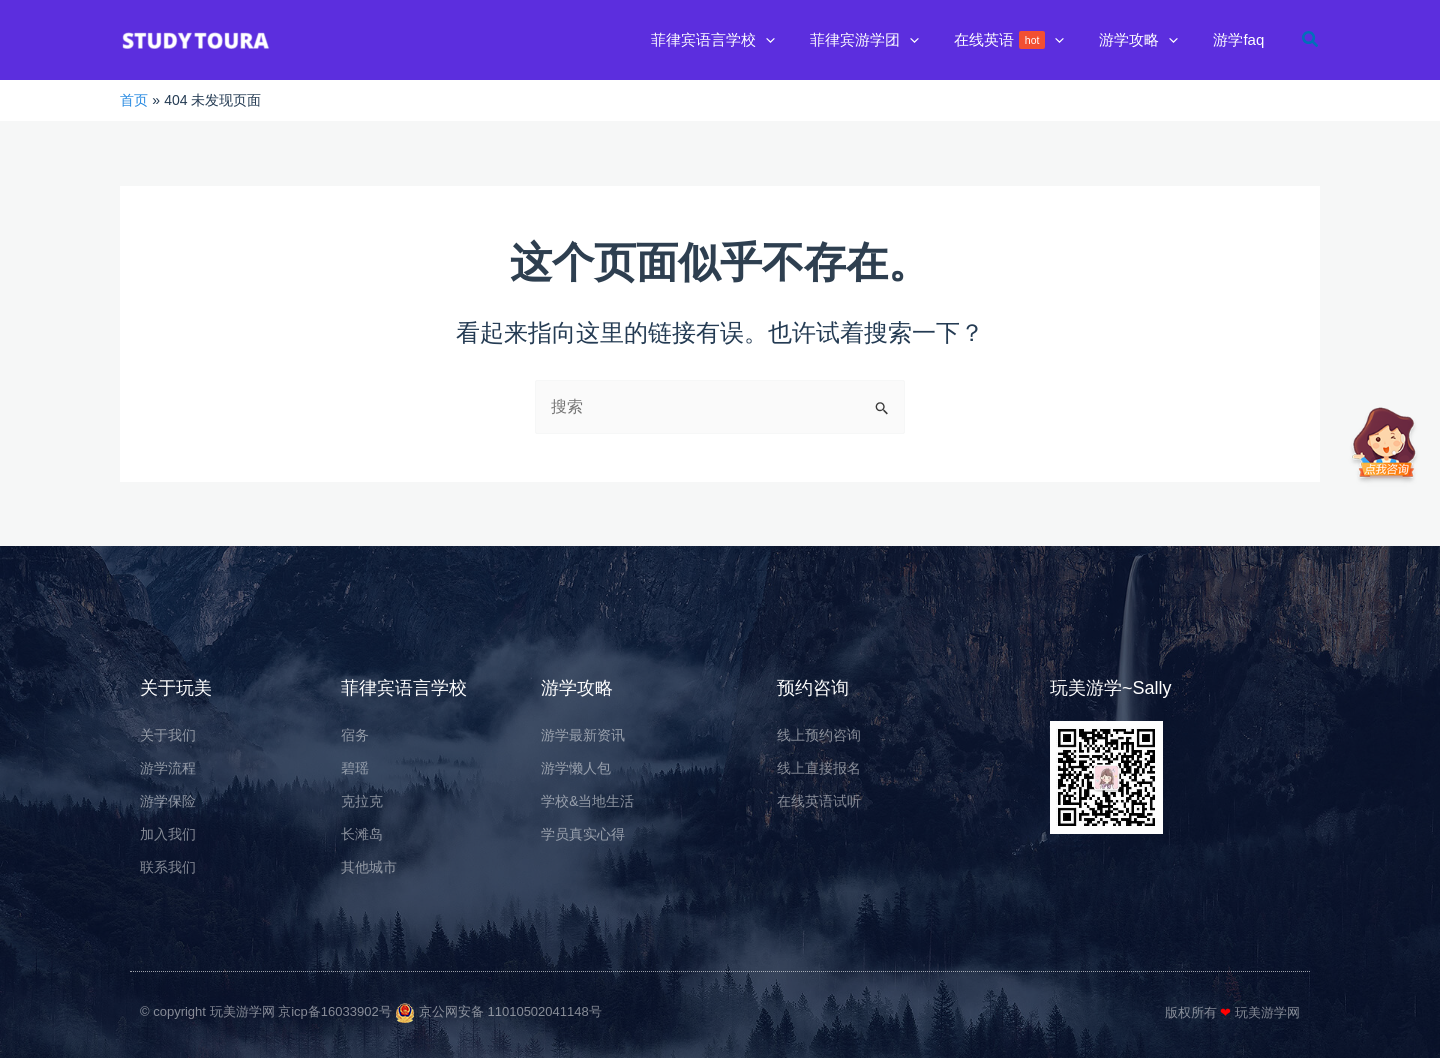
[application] (787, 40)
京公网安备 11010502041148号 (514, 1011)
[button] (735, 40)
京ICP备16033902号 (348, 1011)
